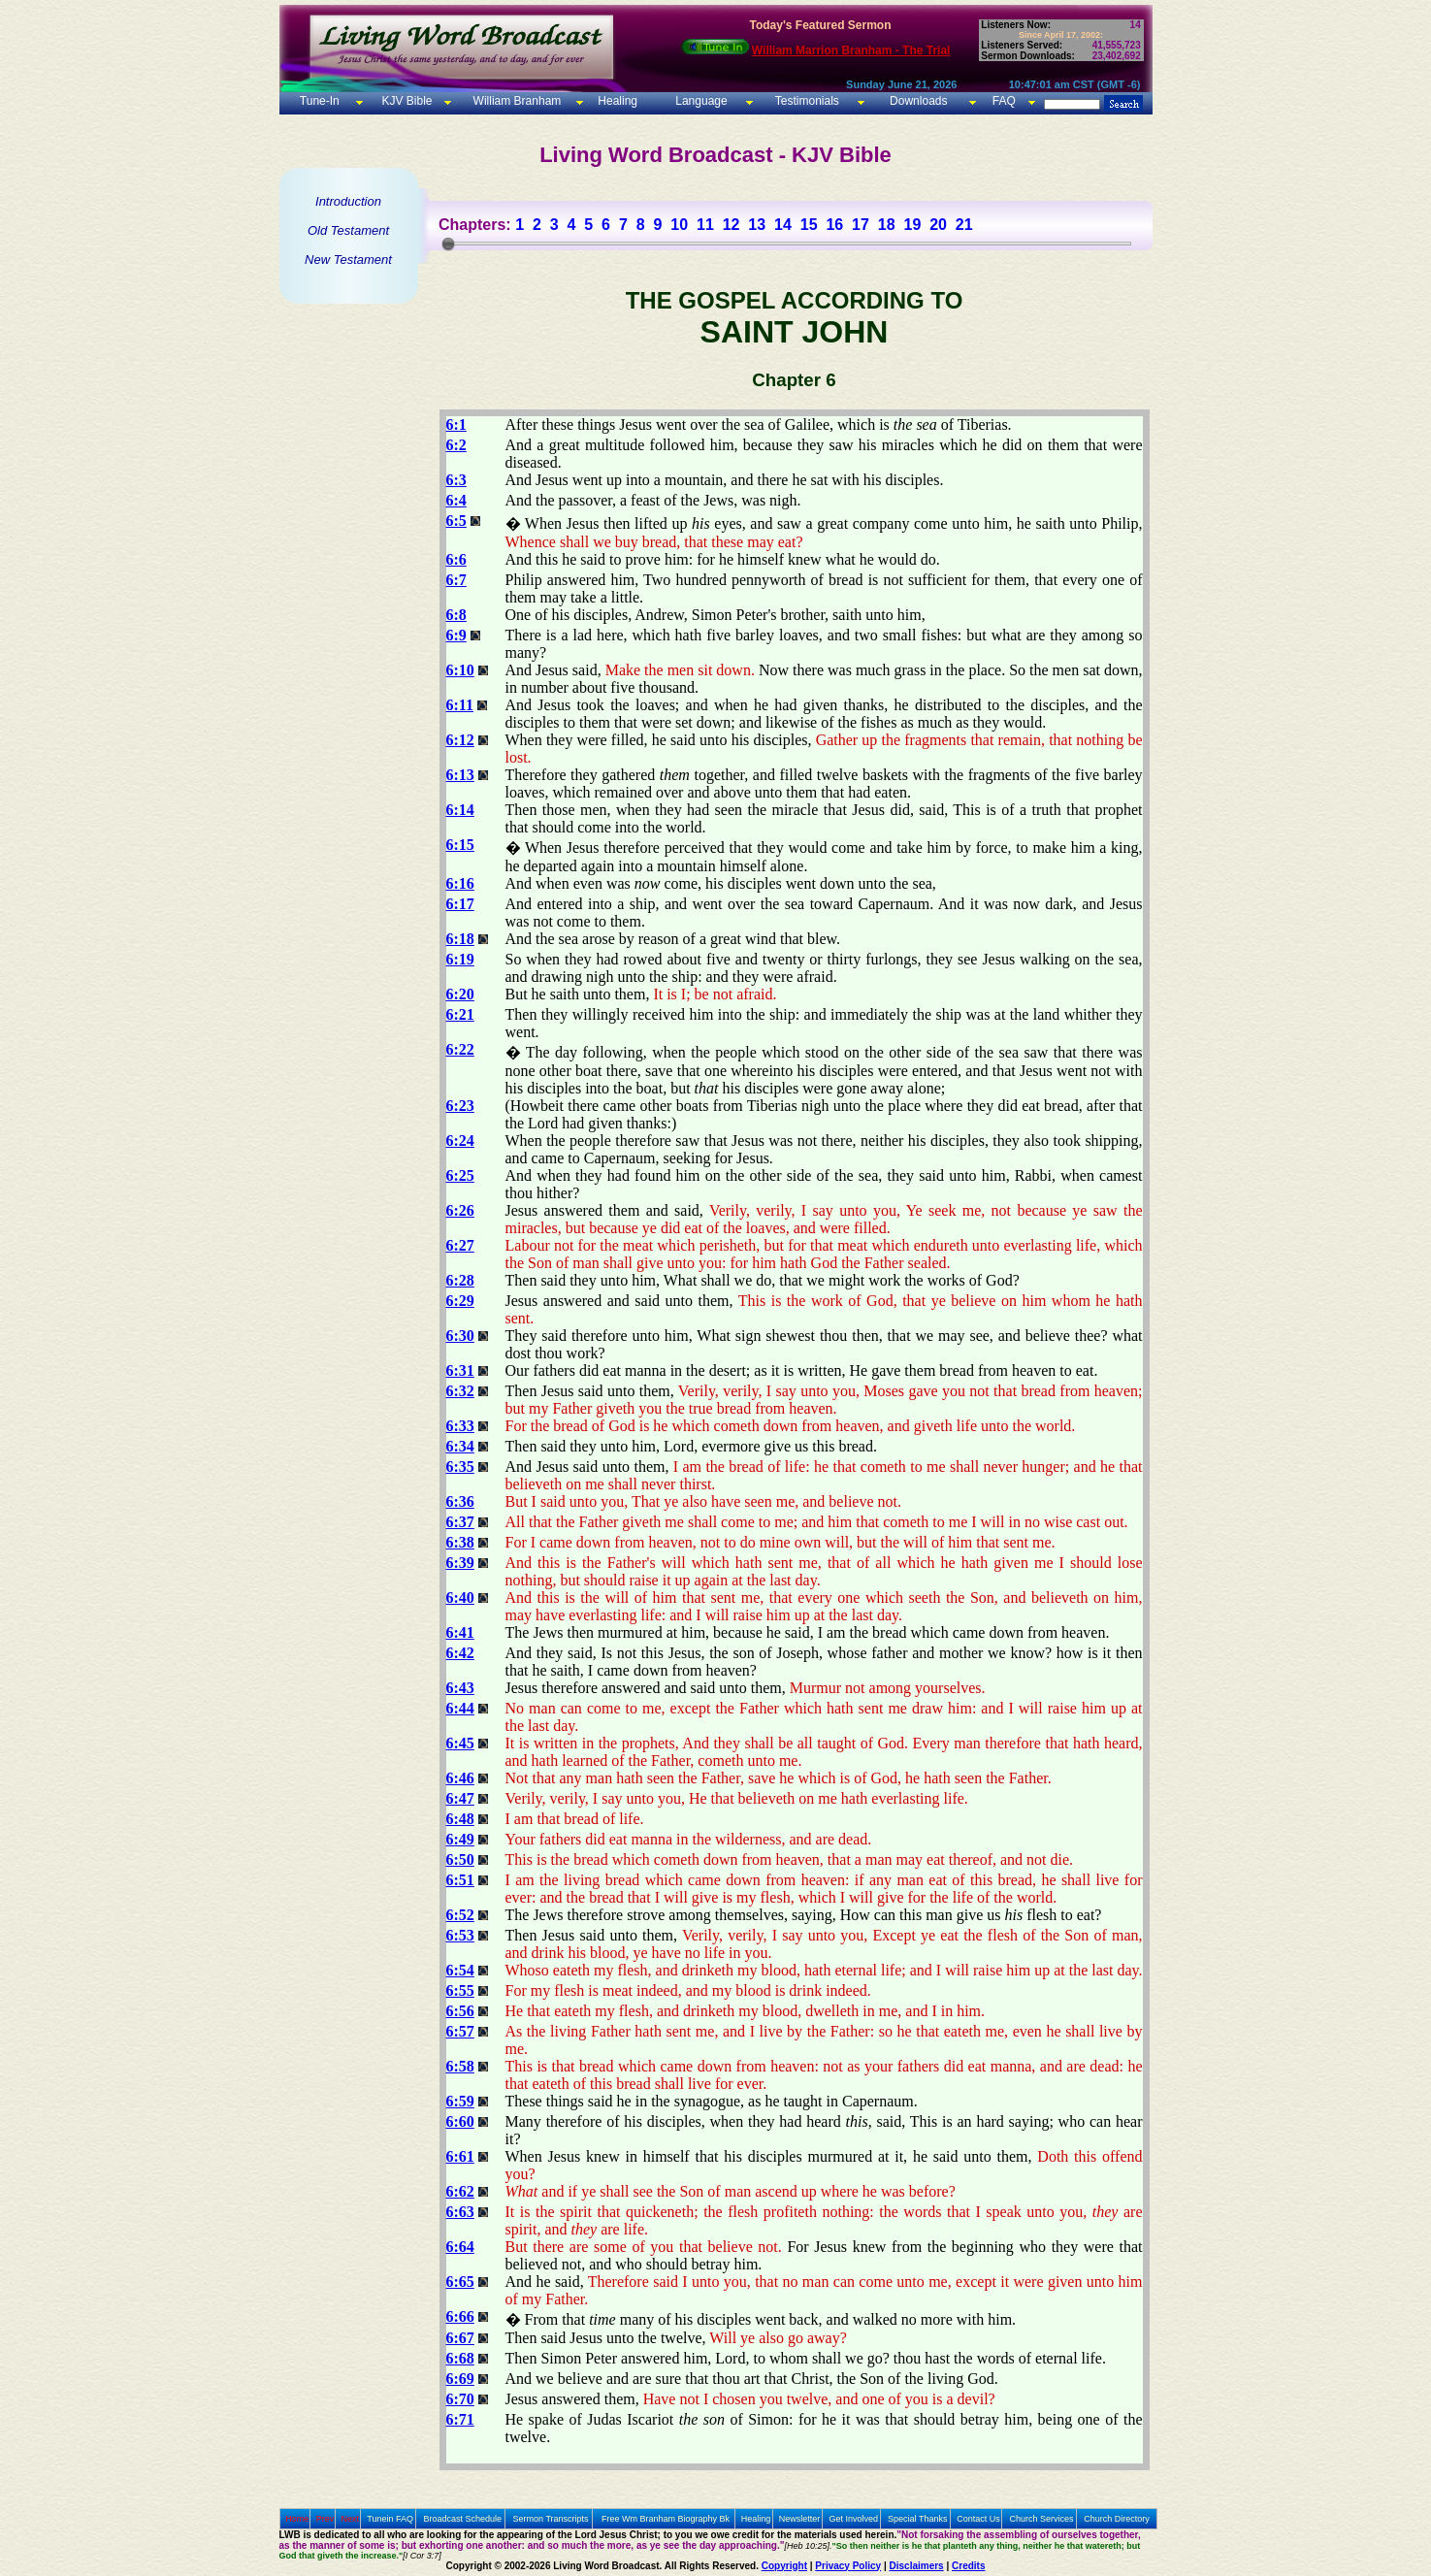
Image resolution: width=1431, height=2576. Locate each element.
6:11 (459, 705)
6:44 (460, 1708)
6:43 (460, 1687)
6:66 (460, 2316)
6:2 (456, 445)
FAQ (1004, 101)
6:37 (460, 1522)
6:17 (460, 904)
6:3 (456, 480)
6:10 (460, 670)
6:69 (460, 2378)
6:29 (460, 1300)
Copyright (784, 2565)
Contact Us (978, 2519)
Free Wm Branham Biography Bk (666, 2519)
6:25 (460, 1175)
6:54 (460, 1970)
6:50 (460, 1859)
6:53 (460, 1935)
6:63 (460, 2211)
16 (834, 224)
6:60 (460, 2121)
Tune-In (320, 101)
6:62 (460, 2191)
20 (938, 224)
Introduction (348, 201)
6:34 (460, 1446)
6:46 (460, 1778)
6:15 (460, 844)
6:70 (460, 2399)
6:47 (460, 1798)
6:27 (460, 1245)
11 (705, 224)
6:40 (460, 1597)
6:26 (460, 1210)
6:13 (460, 774)
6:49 (460, 1839)
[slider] (448, 243)
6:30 (460, 1335)
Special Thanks (917, 2519)
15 (809, 224)
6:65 (460, 2281)
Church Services (1042, 2519)
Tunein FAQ (390, 2519)
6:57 (460, 2031)
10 (679, 224)
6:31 (460, 1370)
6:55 (460, 1990)
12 (731, 224)
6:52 (460, 1915)
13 (756, 224)
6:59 (460, 2101)
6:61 (460, 2156)
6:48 (460, 1818)
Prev (325, 2519)
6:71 (460, 2419)
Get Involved (854, 2519)
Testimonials (807, 101)
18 (886, 224)
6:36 (460, 1501)
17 (860, 224)
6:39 (460, 1562)
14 (783, 224)
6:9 (456, 635)
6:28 (460, 1280)
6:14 (460, 809)
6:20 (460, 994)
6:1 (456, 424)
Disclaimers (917, 2565)
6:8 (456, 614)
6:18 (460, 938)
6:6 (456, 559)
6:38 (460, 1542)
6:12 (460, 740)
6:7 (456, 579)
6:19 (460, 959)
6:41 (460, 1632)
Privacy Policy (848, 2565)
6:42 (460, 1653)
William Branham (515, 101)
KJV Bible (405, 101)
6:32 (460, 1391)
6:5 (456, 520)
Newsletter (800, 2519)
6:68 (460, 2358)
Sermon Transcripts (551, 2519)
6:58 (460, 2066)
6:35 (460, 1466)
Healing (616, 101)
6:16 (460, 883)
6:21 (460, 1014)
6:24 (460, 1140)
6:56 (460, 2011)
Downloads (918, 101)
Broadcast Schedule (462, 2519)
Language (700, 101)
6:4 (456, 500)
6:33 (460, 1426)
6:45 (460, 1743)
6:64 (460, 2246)
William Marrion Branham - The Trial (851, 50)
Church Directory (1117, 2519)
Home (297, 2519)
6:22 (460, 1049)
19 (912, 224)
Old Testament (348, 230)
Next (350, 2519)
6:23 (460, 1105)
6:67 (460, 2338)
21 (964, 224)
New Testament (348, 259)
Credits (968, 2565)
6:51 (460, 1880)
